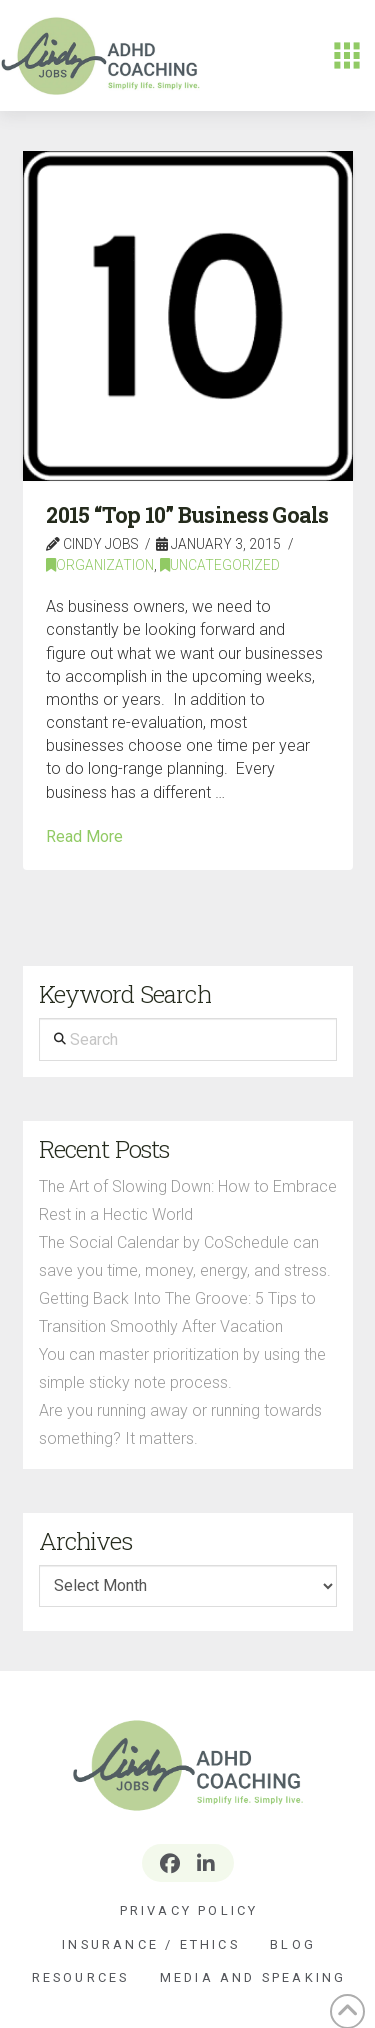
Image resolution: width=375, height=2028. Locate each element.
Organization (100, 565)
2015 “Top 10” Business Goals (187, 515)
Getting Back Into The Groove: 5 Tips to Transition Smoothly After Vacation (177, 1312)
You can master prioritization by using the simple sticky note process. (182, 1368)
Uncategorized (220, 565)
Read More (84, 836)
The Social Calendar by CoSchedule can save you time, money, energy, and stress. (185, 1256)
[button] (347, 56)
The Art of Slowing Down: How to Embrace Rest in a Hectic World (188, 1200)
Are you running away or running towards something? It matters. (180, 1424)
